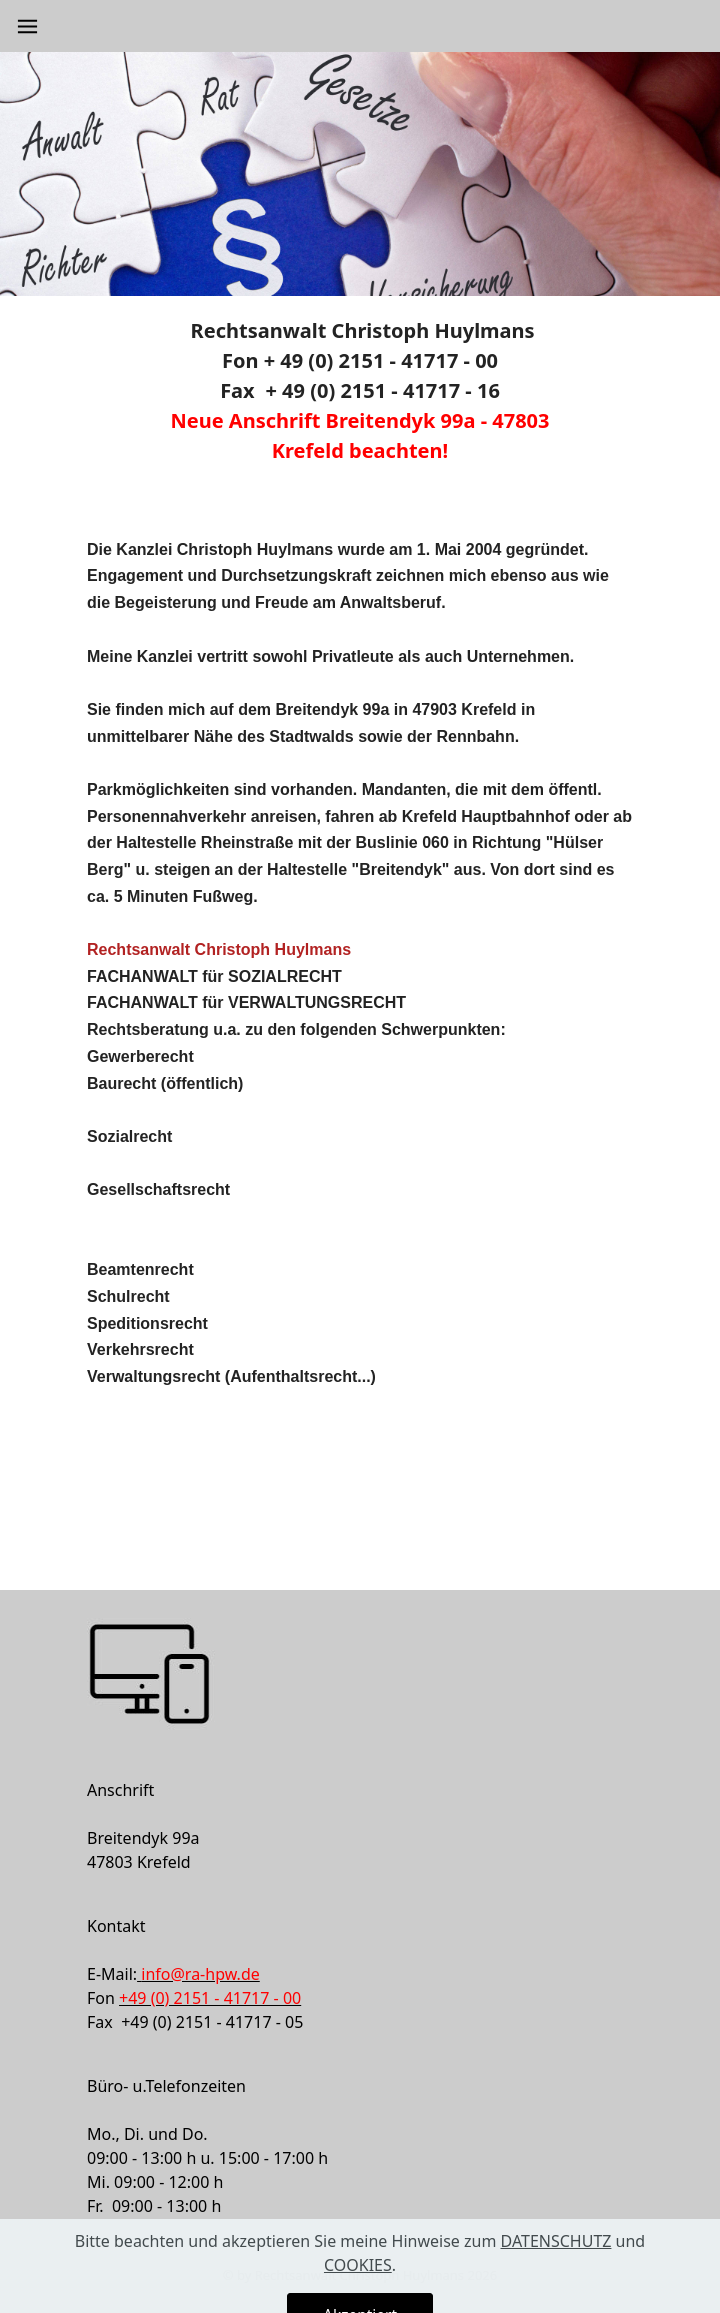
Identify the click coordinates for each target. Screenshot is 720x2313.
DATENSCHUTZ (556, 2271)
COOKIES (358, 2295)
